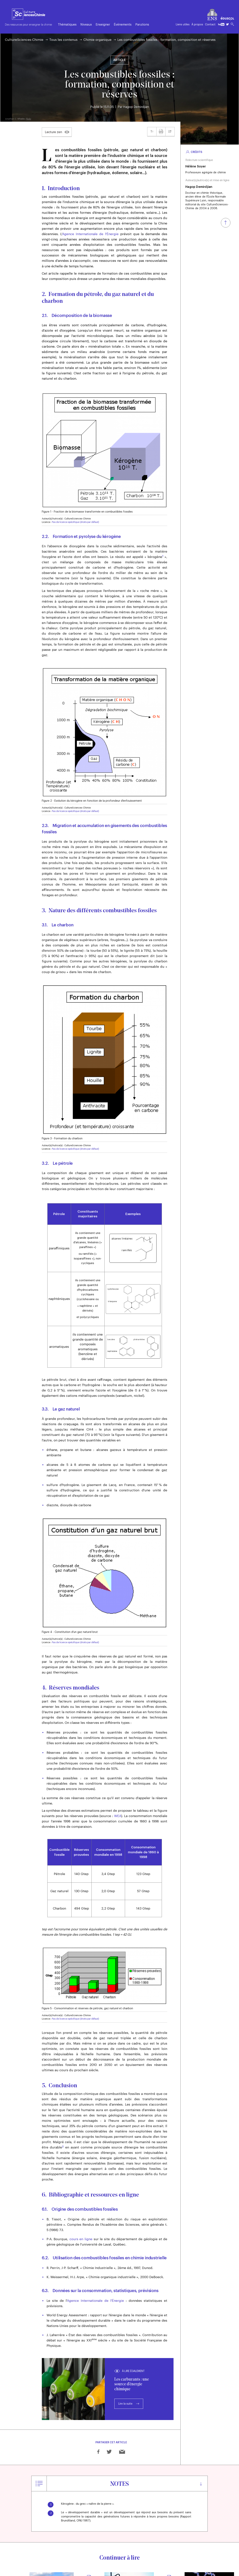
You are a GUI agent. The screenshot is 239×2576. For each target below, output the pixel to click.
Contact (210, 24)
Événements (123, 24)
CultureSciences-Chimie (24, 39)
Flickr (28, 119)
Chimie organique (97, 39)
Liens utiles (183, 24)
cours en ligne (80, 2239)
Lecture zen (53, 132)
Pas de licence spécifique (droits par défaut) (75, 522)
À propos (197, 24)
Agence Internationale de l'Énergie (90, 234)
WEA (117, 1816)
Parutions (142, 24)
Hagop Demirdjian (136, 107)
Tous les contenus (63, 39)
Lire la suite (125, 2403)
